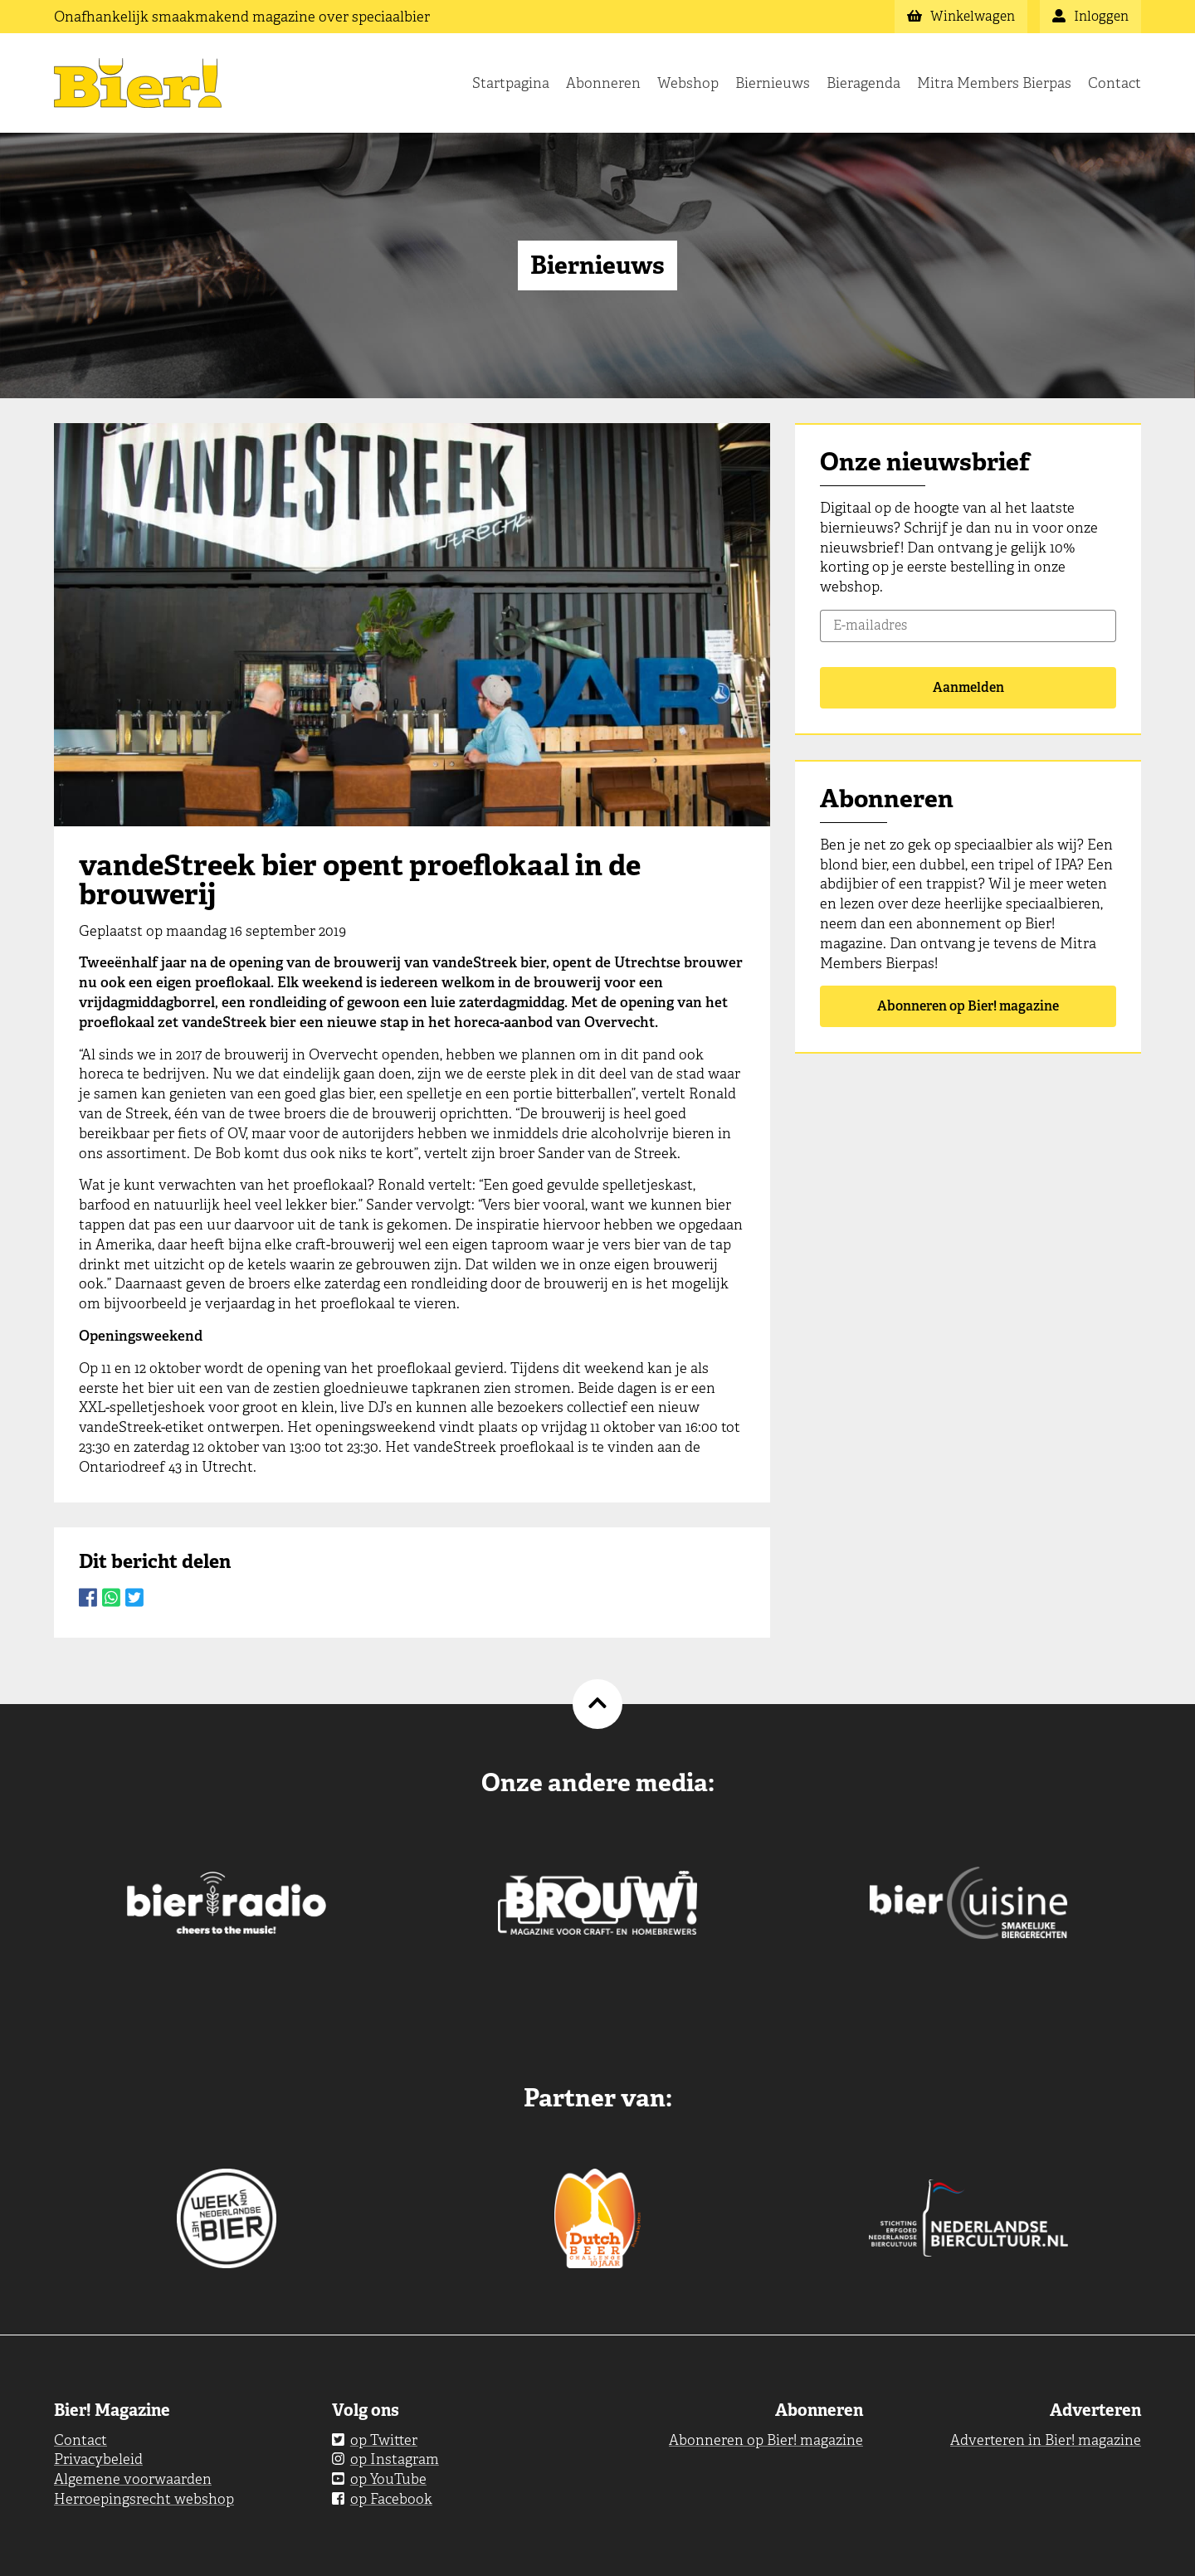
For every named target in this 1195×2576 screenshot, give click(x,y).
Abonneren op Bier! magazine (968, 1006)
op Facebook (382, 2499)
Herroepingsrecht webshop (144, 2499)
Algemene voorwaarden (133, 2479)
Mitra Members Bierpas (994, 83)
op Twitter (374, 2440)
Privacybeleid (98, 2459)
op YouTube (379, 2479)
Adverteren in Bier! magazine (1045, 2440)
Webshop (688, 83)
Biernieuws (772, 83)
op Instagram (385, 2459)
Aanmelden (968, 687)
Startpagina (510, 83)
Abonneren (603, 83)
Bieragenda (863, 83)
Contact (1114, 83)
